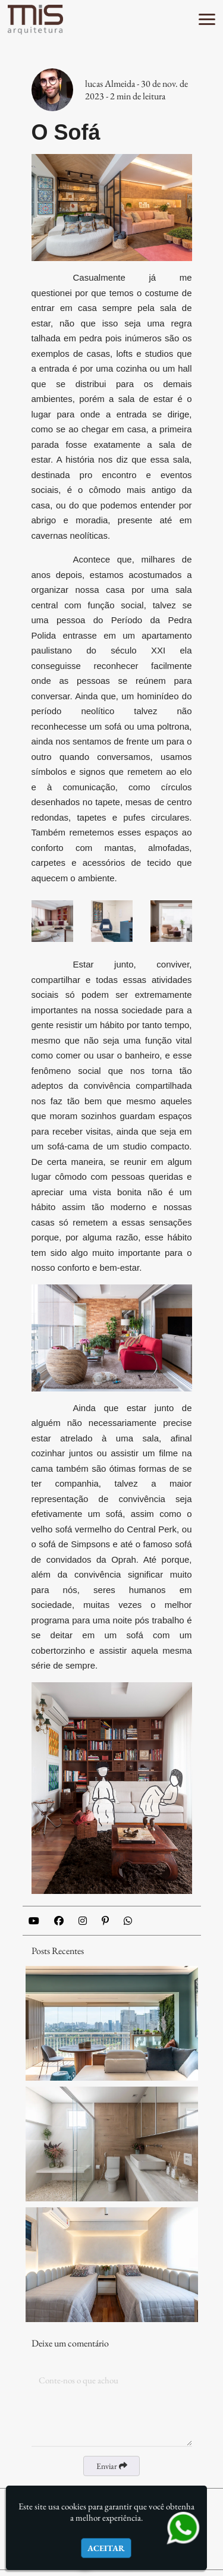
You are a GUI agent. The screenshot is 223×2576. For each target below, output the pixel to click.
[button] (207, 19)
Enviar (111, 2466)
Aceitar (106, 2548)
